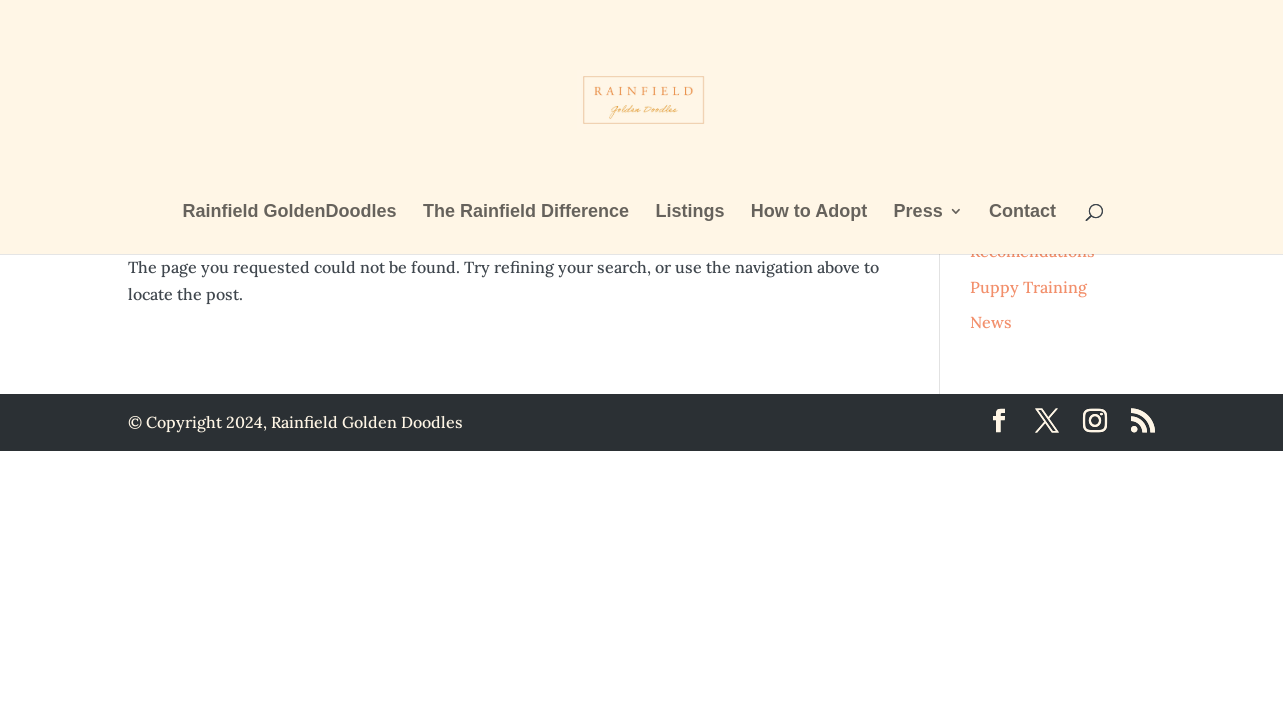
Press (918, 212)
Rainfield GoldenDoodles (289, 212)
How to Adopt (809, 212)
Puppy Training (1028, 287)
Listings (689, 212)
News (991, 322)
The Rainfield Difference (526, 212)
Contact (1022, 212)
